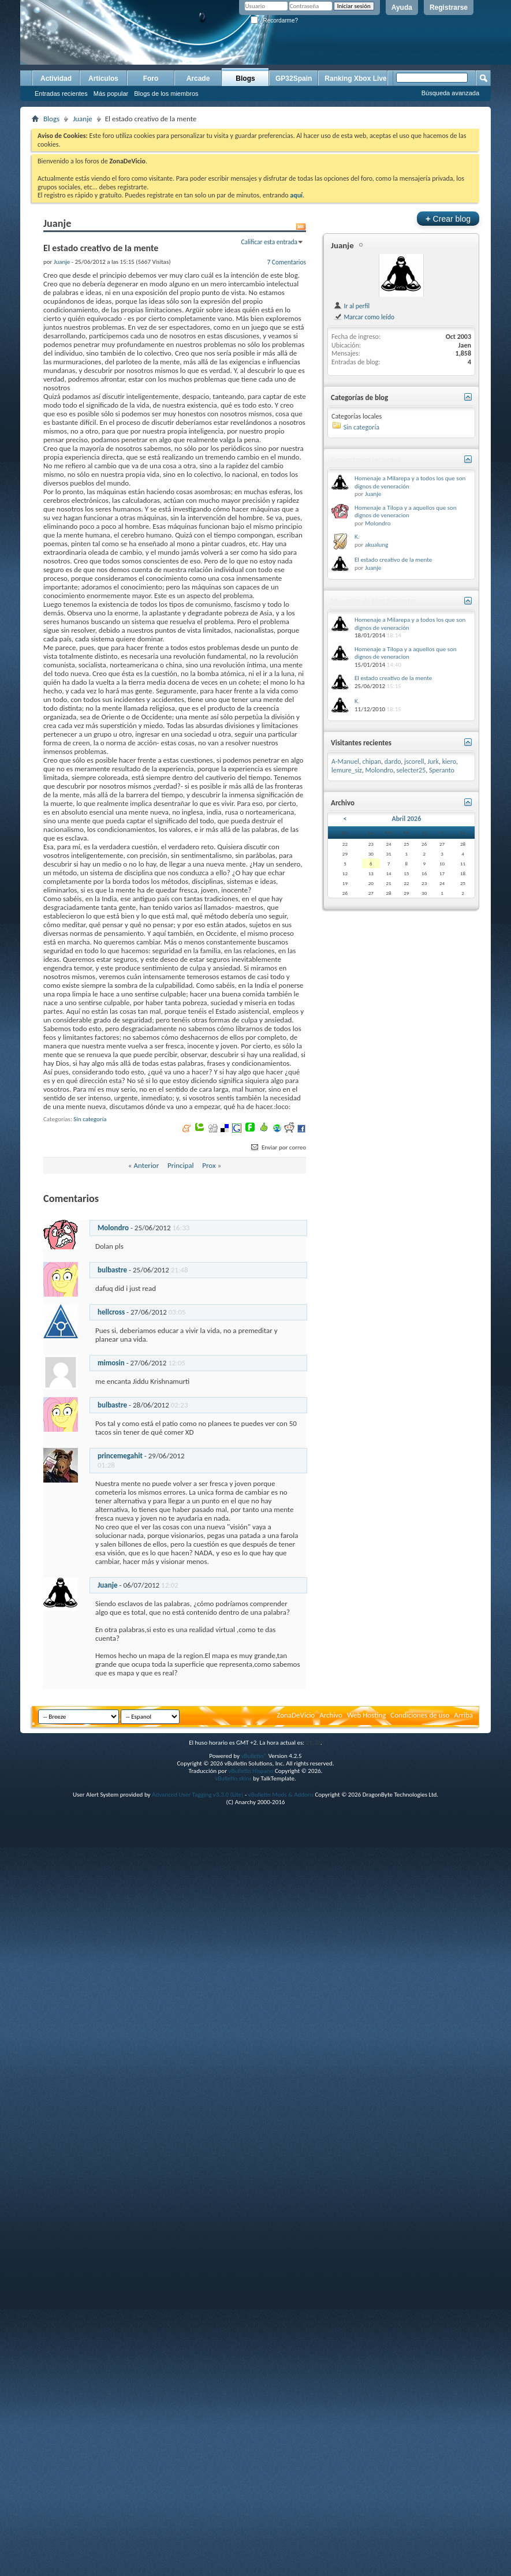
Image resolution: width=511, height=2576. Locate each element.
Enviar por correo (277, 1147)
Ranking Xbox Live (355, 78)
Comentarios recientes (366, 460)
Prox (208, 1165)
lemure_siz (346, 770)
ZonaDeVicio (296, 1715)
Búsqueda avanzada (450, 92)
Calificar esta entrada (269, 242)
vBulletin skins (233, 1778)
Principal (180, 1165)
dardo (393, 761)
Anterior (146, 1165)
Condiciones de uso (419, 1715)
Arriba (463, 1715)
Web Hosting (366, 1715)
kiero (449, 761)
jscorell (414, 761)
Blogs (245, 78)
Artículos (103, 78)
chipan (372, 761)
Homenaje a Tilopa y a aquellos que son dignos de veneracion (406, 512)
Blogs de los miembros (166, 93)
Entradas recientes (61, 93)
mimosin (111, 1362)
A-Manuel (345, 761)
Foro (151, 78)
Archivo (330, 1715)
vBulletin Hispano (251, 1771)
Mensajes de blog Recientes (374, 601)
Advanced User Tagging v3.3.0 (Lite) (197, 1794)
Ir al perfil (351, 306)
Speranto (441, 770)
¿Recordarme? (274, 20)
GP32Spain (293, 78)
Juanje (82, 118)
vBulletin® (254, 1756)
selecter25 (411, 770)
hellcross (111, 1312)
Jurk (433, 761)
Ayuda (401, 7)
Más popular (111, 93)
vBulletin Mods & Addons (281, 1794)
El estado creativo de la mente (393, 559)
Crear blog (448, 218)
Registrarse (449, 7)
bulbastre (112, 1269)
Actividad (56, 78)
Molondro (113, 1227)
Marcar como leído (363, 317)
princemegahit (120, 1455)
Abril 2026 (406, 819)
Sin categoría (89, 1119)
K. (357, 536)
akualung (376, 544)
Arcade (198, 78)
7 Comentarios (286, 262)
